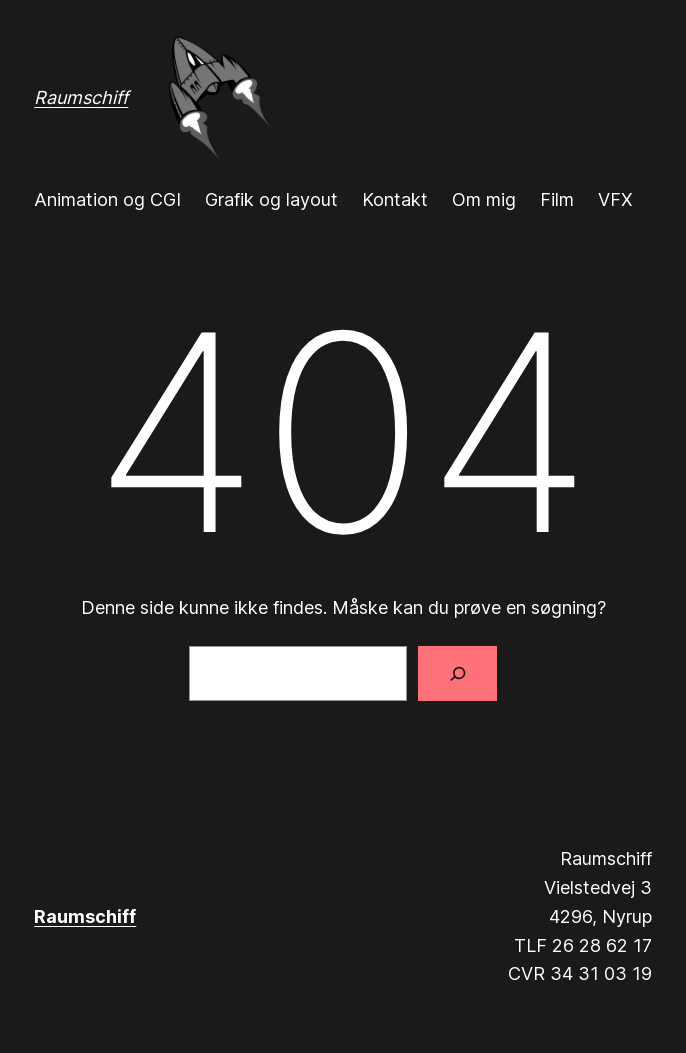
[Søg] (457, 673)
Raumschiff (81, 97)
